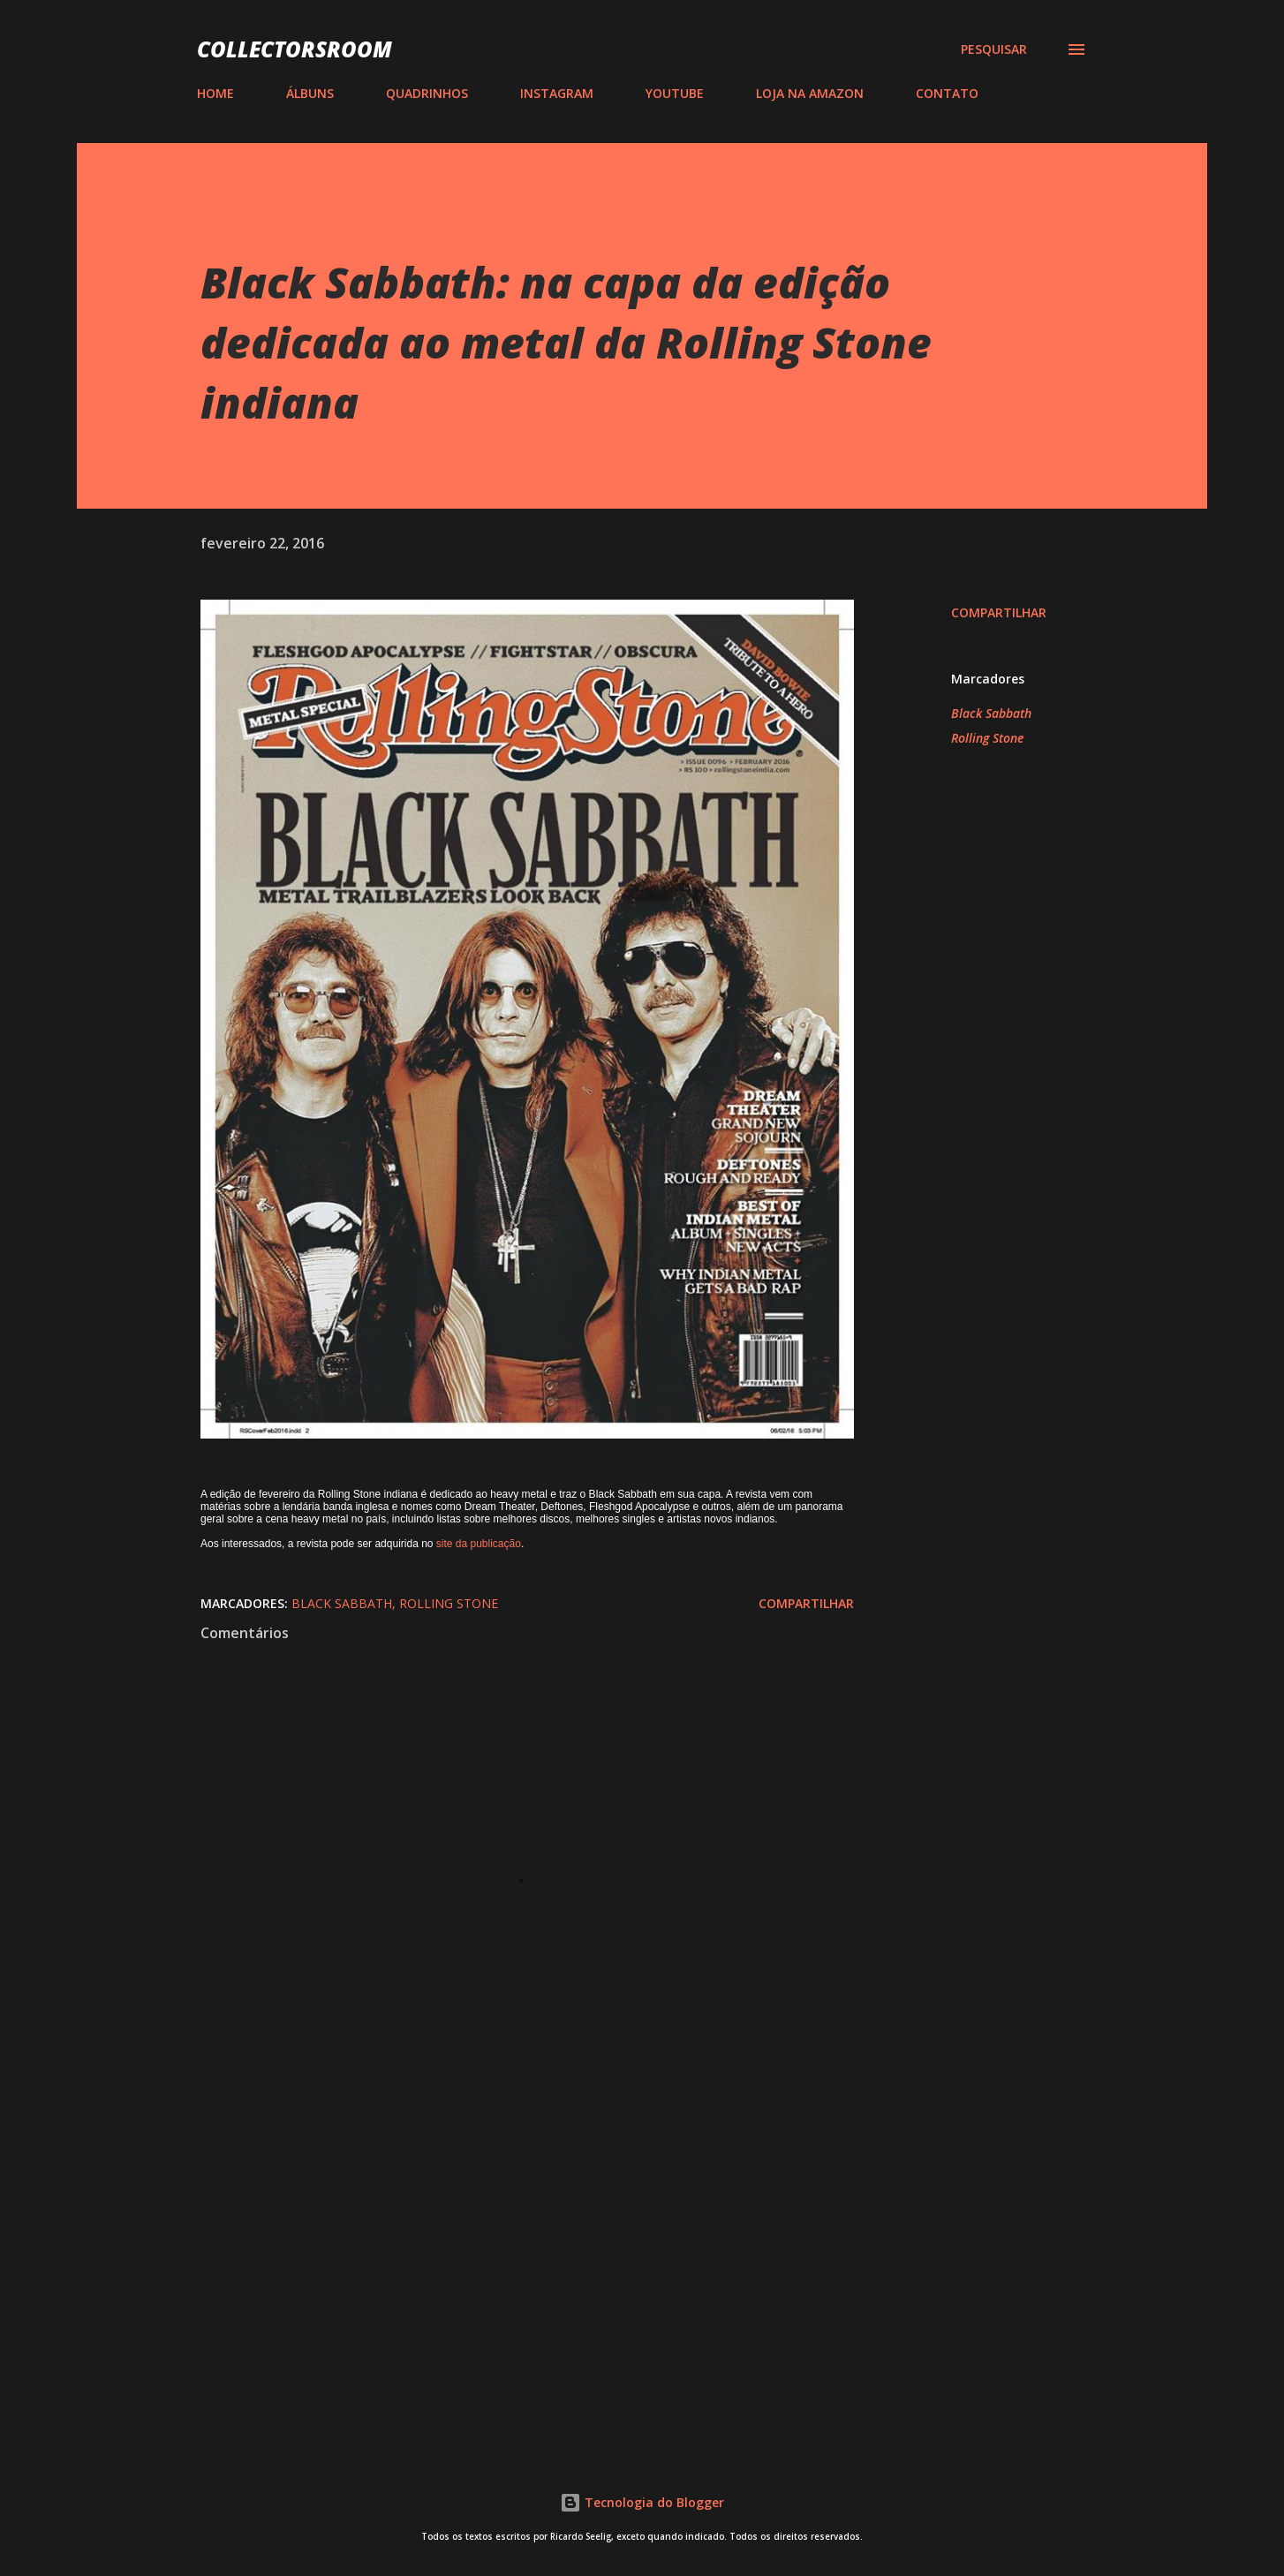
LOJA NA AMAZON (810, 93)
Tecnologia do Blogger (642, 2502)
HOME (215, 93)
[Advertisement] (498, 2224)
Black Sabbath (991, 713)
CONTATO (947, 93)
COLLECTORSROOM (294, 49)
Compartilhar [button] (998, 612)
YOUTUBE (675, 93)
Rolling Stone (987, 737)
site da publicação (478, 1543)
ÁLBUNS (310, 93)
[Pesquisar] (994, 49)
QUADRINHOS (427, 93)
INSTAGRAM (556, 93)
